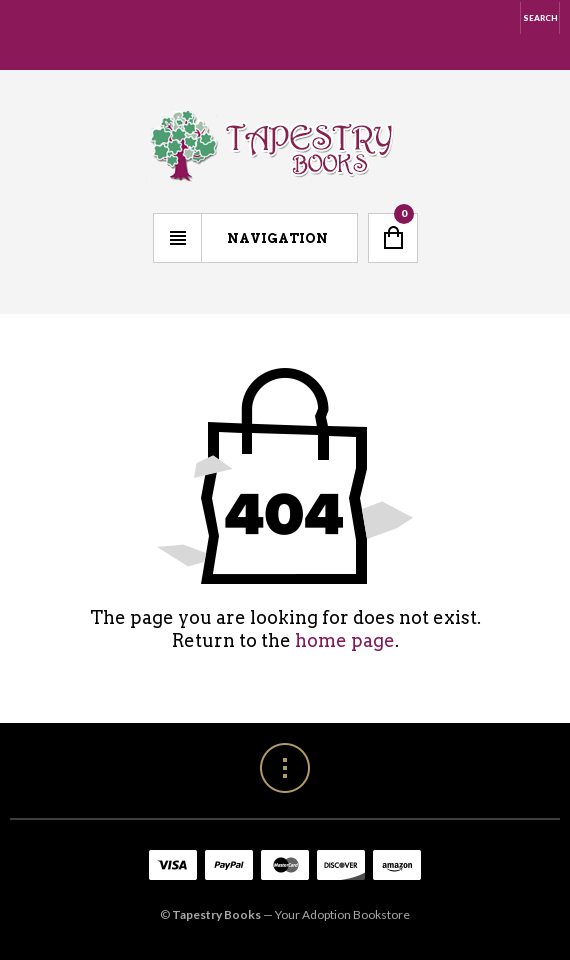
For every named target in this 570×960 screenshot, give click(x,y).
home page (345, 640)
